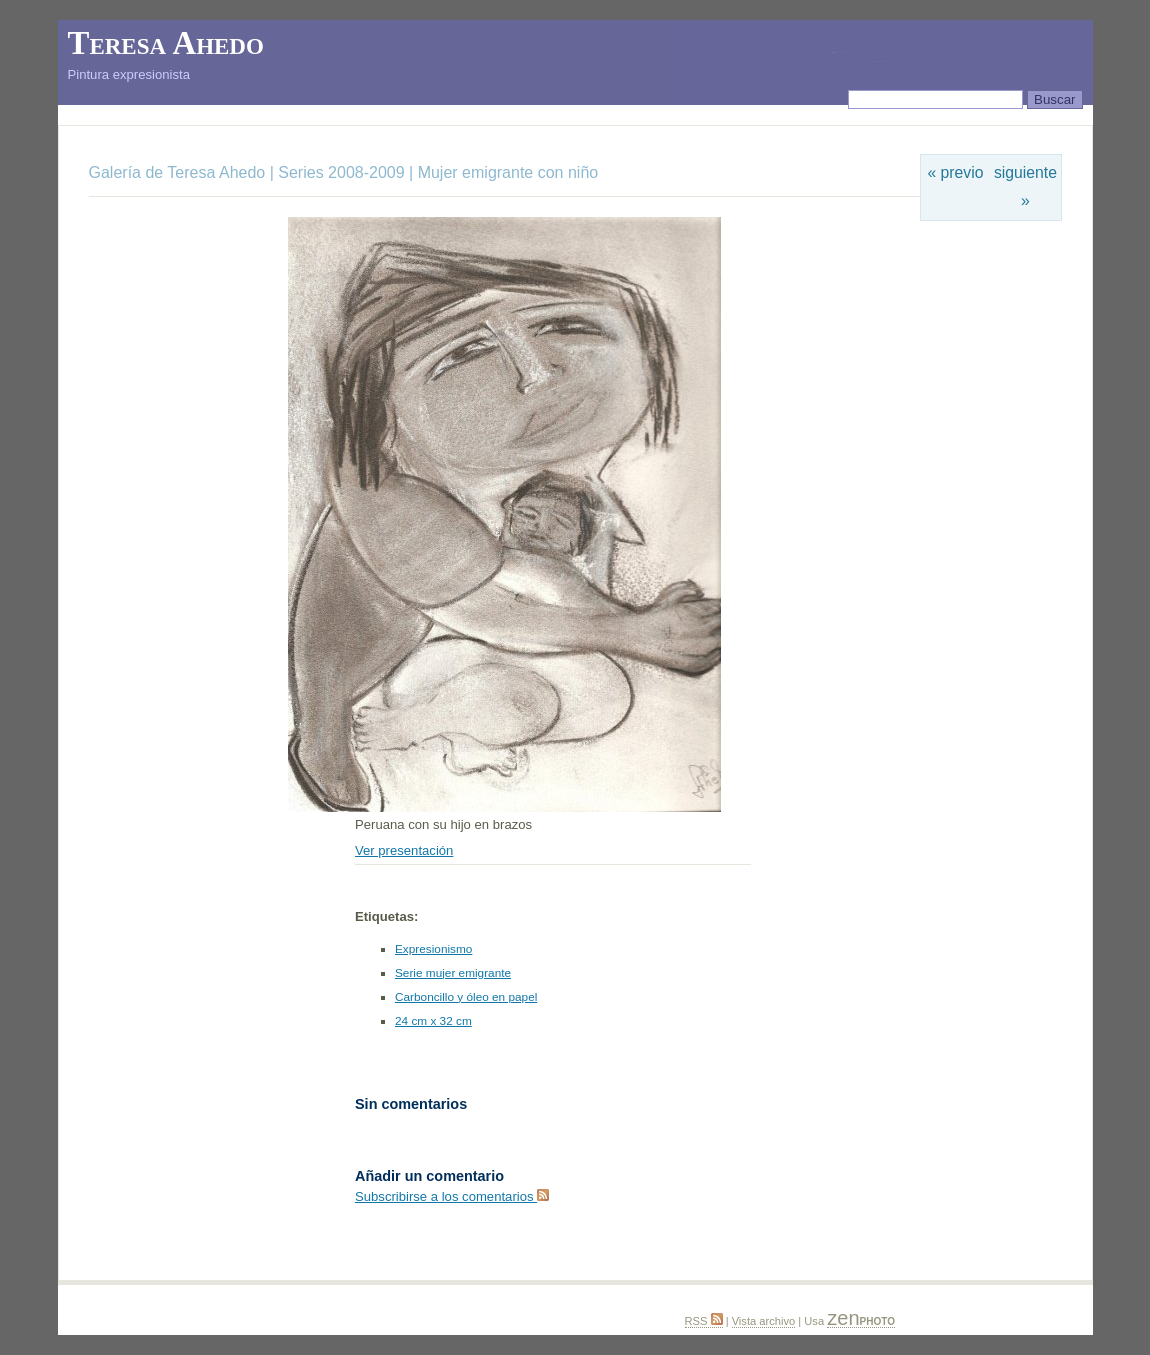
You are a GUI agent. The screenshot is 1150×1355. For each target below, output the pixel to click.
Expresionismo (433, 949)
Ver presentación (404, 850)
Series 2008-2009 (341, 172)
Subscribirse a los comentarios (452, 1196)
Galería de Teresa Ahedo (179, 172)
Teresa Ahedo (166, 43)
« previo (956, 172)
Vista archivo (764, 1321)
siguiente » (1025, 186)
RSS (704, 1321)
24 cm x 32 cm (433, 1021)
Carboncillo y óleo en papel (466, 997)
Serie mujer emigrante (453, 973)
